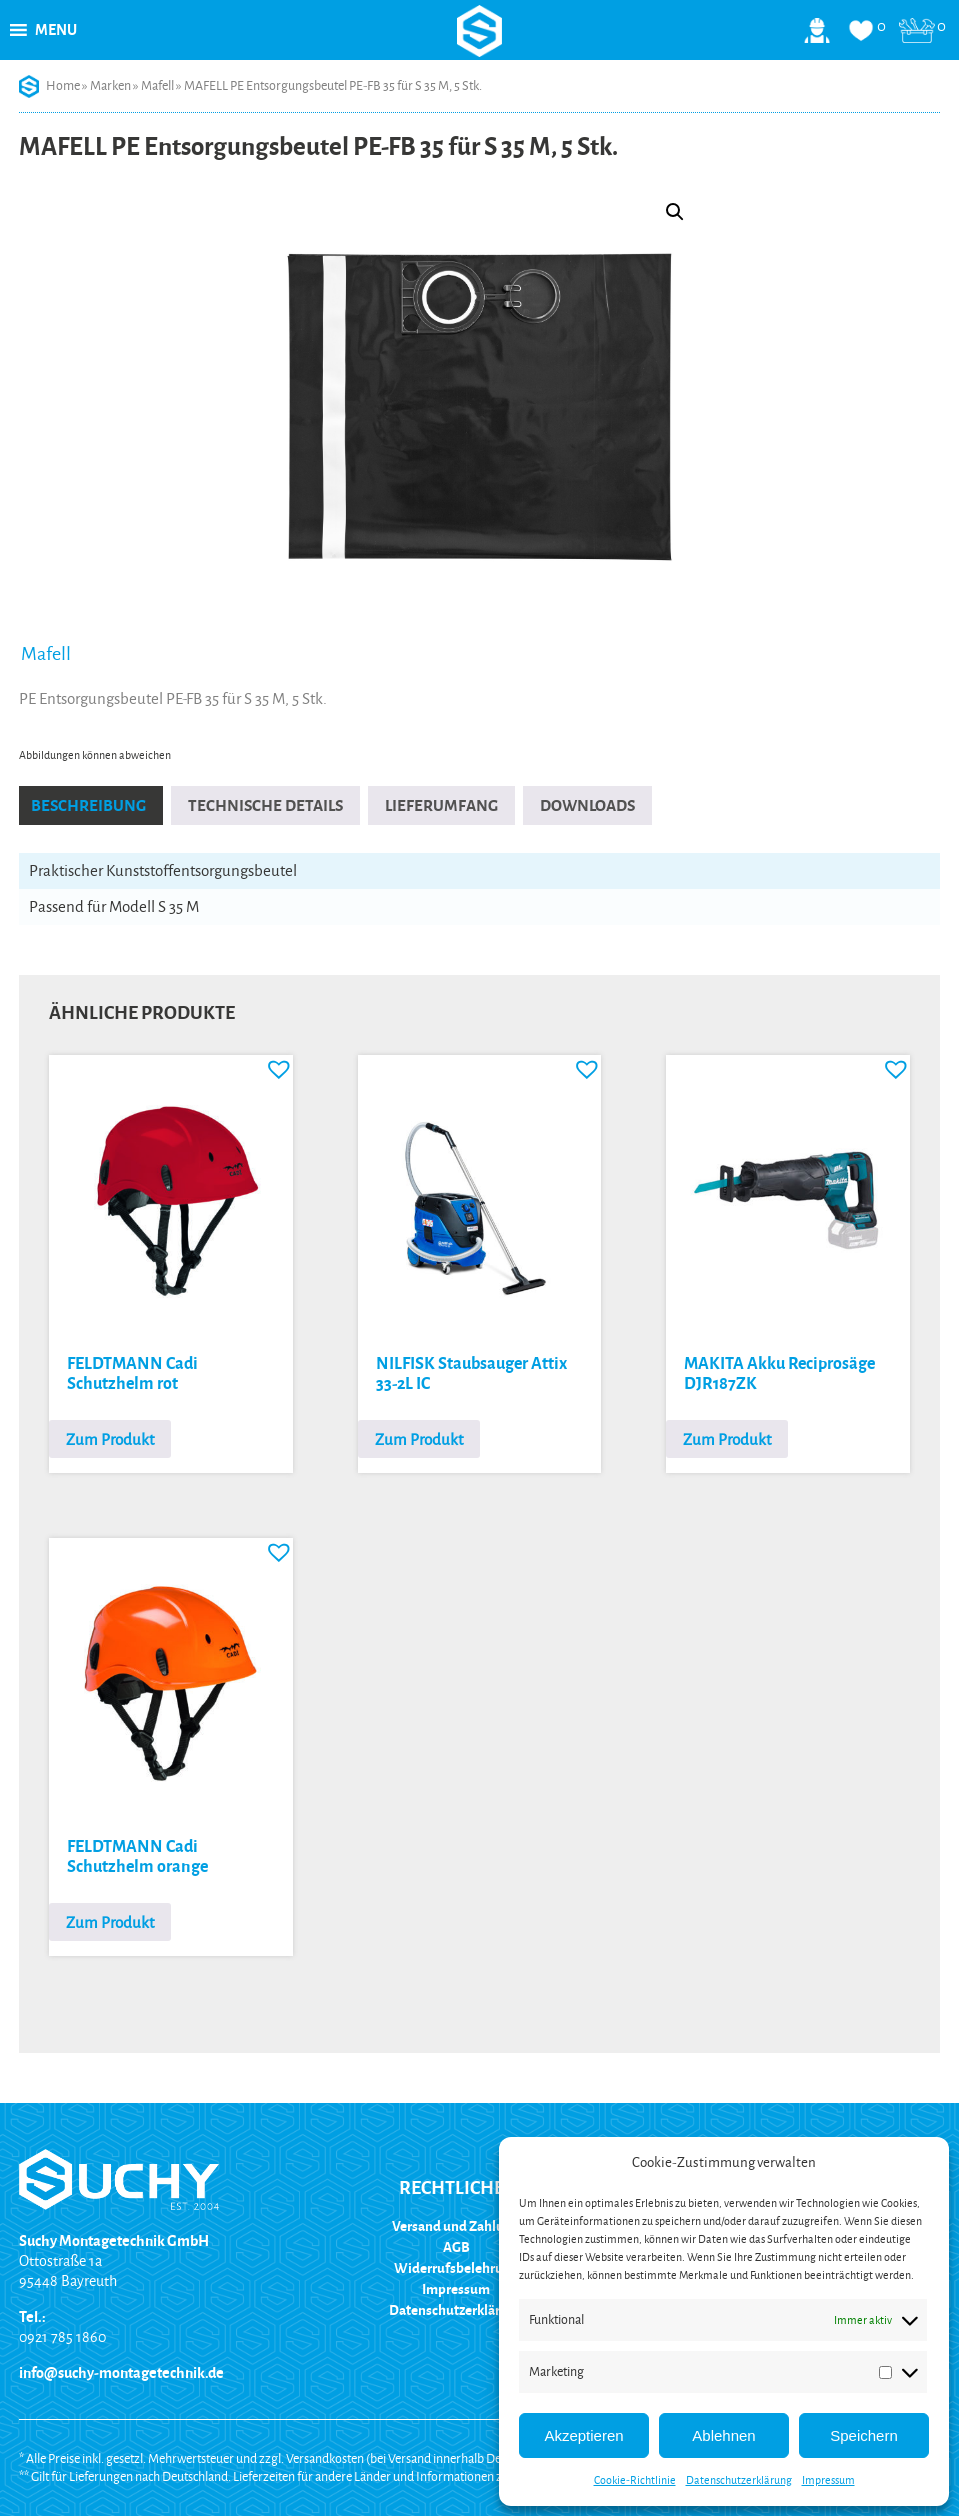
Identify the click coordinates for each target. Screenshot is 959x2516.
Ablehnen (723, 2435)
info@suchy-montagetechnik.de (121, 2373)
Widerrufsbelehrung (456, 2268)
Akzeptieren (583, 2435)
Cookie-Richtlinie (635, 2480)
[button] (56, 30)
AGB (456, 2247)
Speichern (864, 2435)
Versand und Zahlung (456, 2226)
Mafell (157, 86)
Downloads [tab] (587, 805)
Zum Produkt (110, 1439)
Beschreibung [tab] (88, 805)
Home (63, 86)
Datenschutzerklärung (739, 2480)
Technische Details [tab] (265, 805)
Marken (110, 86)
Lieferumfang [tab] (441, 805)
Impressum (828, 2480)
